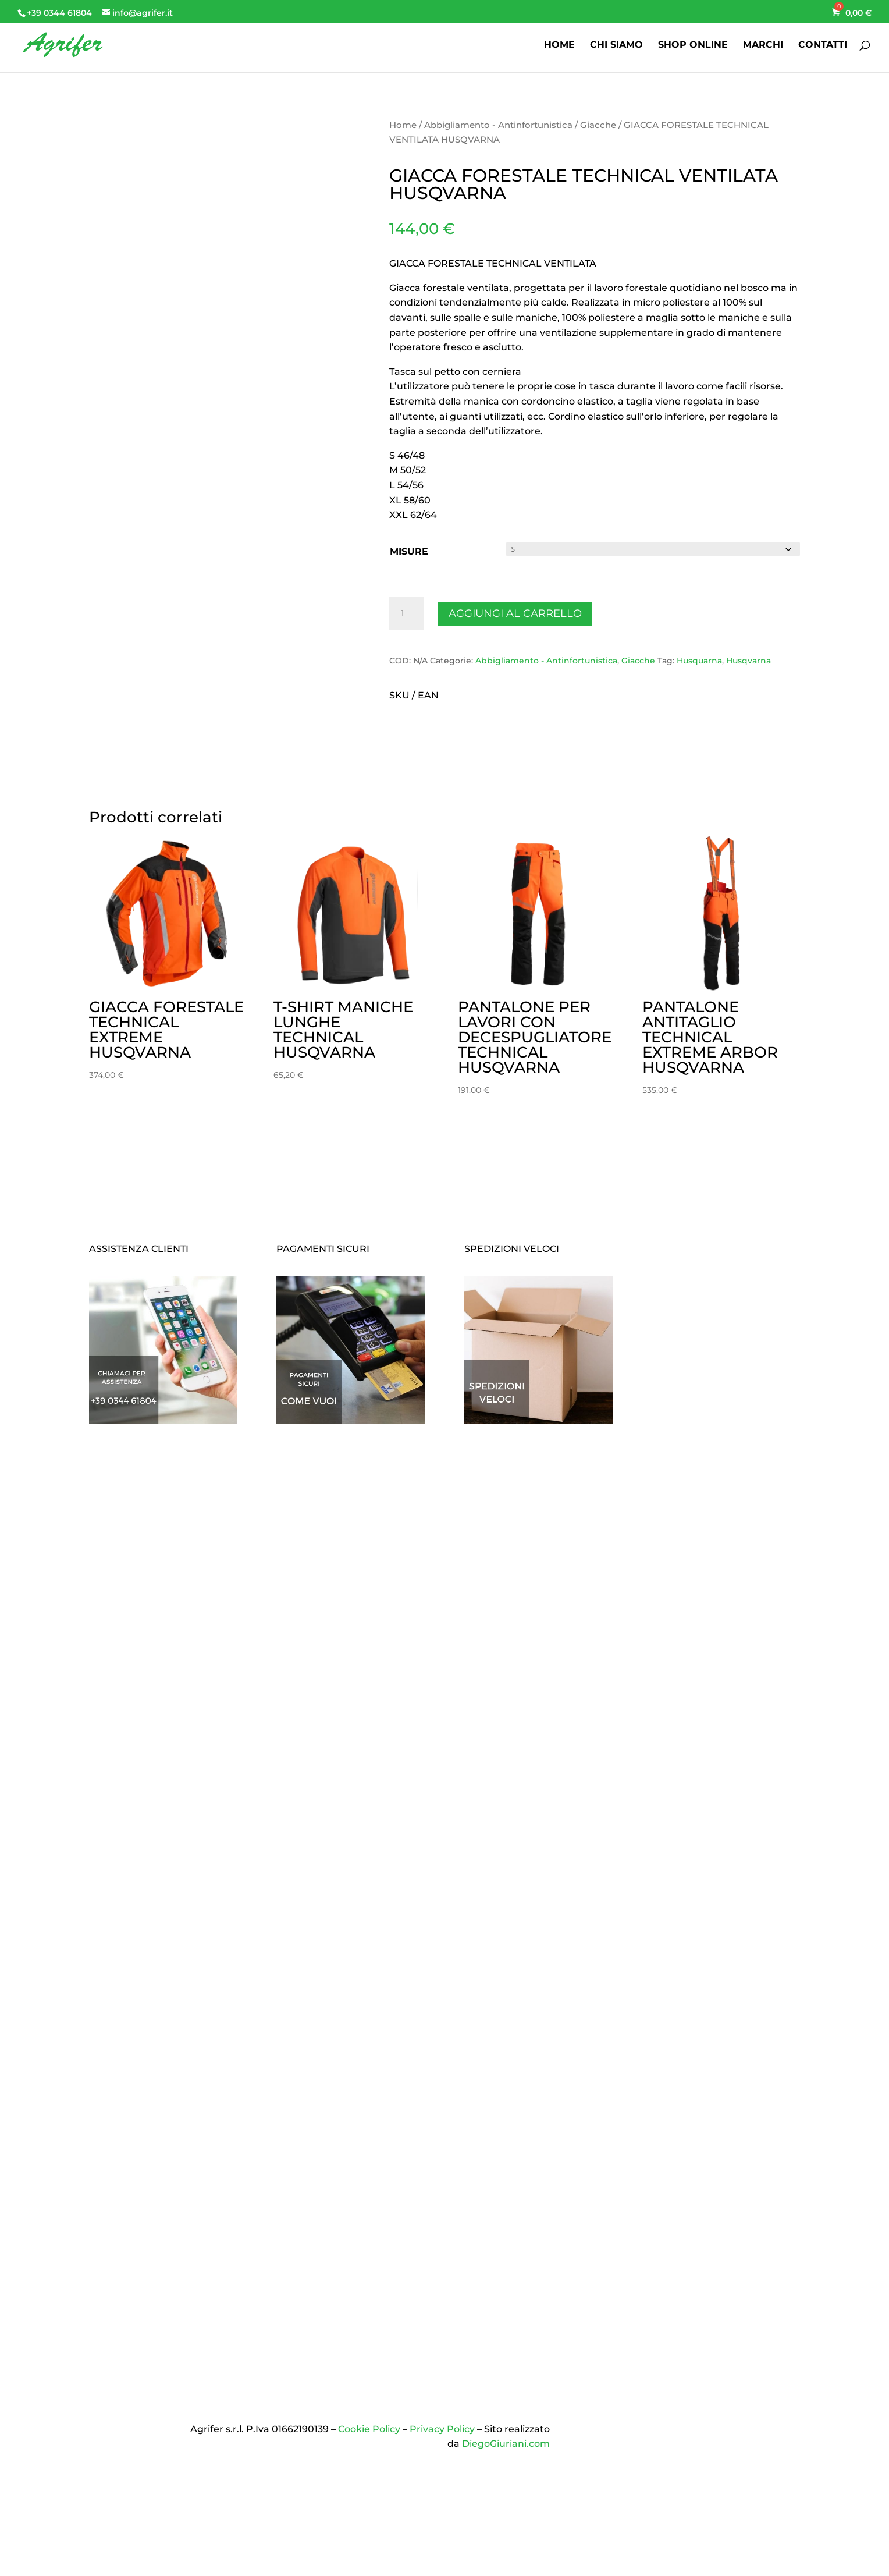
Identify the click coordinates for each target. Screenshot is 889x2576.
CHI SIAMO (616, 45)
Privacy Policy (442, 2429)
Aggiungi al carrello (515, 613)
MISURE (409, 551)
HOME (559, 45)
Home (403, 125)
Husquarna (699, 660)
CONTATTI (822, 45)
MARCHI (763, 45)
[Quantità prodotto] (406, 613)
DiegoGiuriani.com (506, 2443)
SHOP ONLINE (693, 45)
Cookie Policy (369, 2429)
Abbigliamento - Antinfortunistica (498, 125)
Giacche (598, 125)
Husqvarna (748, 660)
